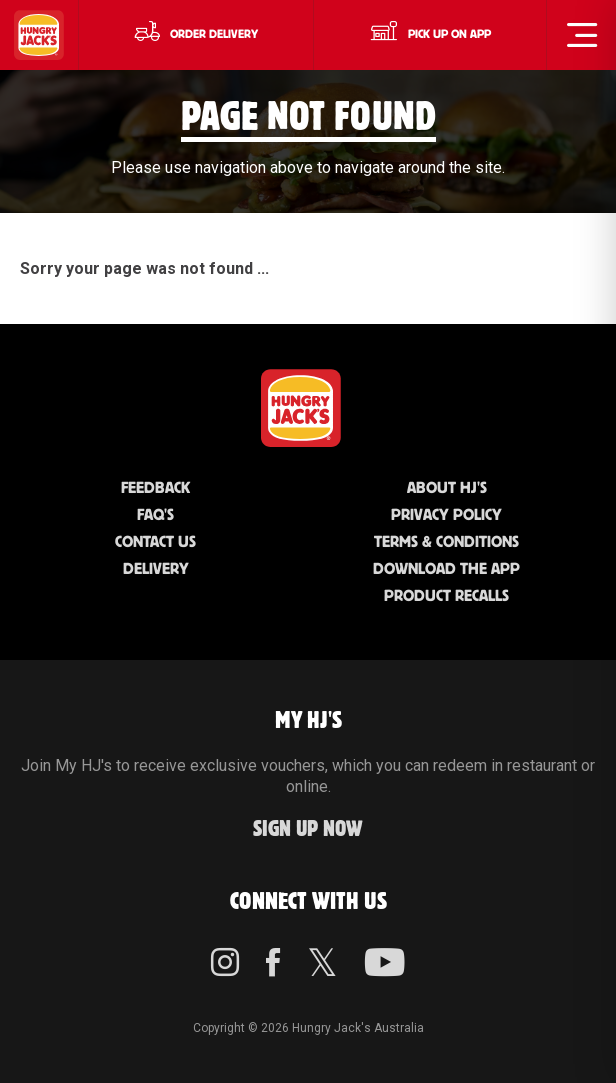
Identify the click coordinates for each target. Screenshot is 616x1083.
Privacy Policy (446, 515)
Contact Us (155, 542)
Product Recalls (446, 596)
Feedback (155, 488)
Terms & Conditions (446, 542)
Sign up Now (308, 829)
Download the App (446, 569)
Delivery (156, 569)
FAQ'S (155, 515)
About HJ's (447, 488)
